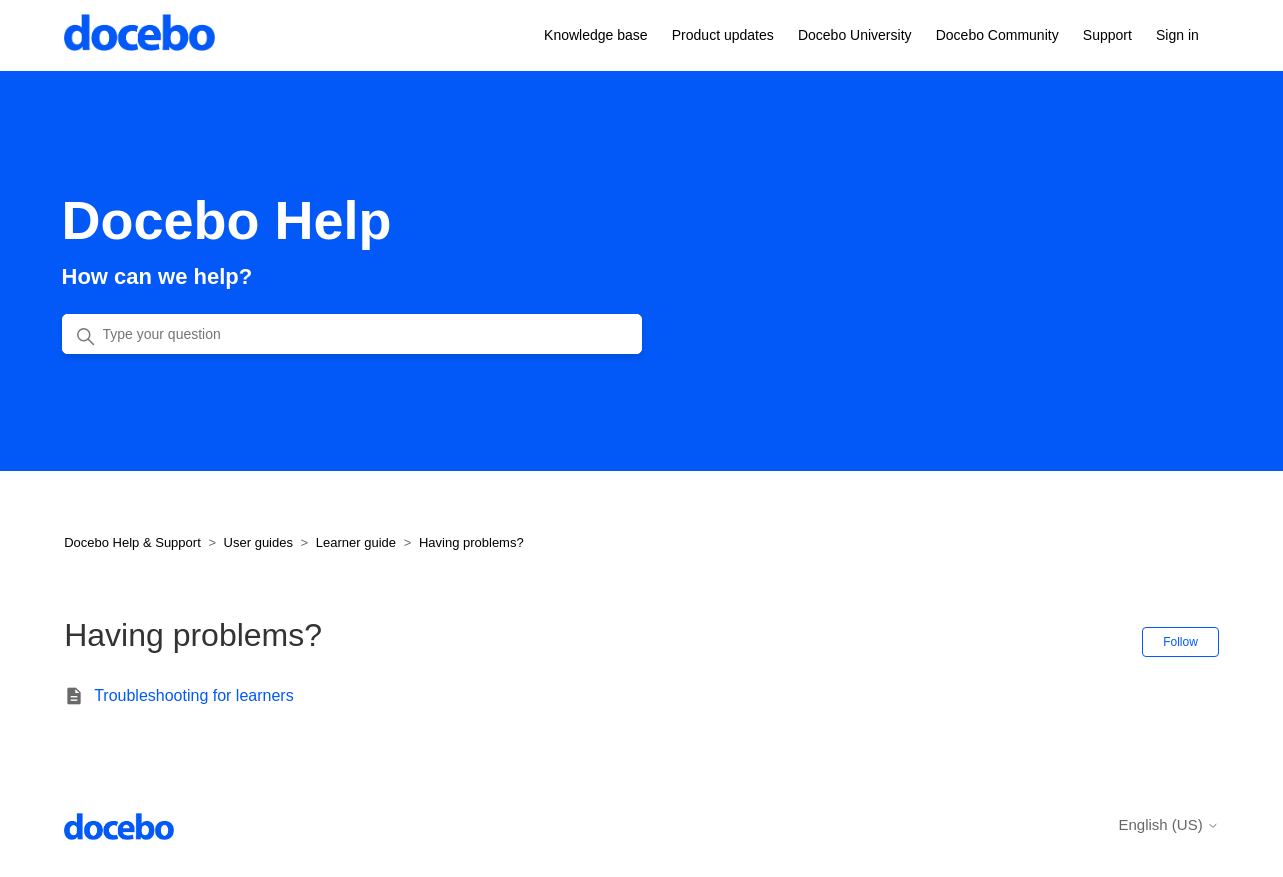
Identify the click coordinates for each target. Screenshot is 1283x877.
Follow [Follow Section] (1180, 642)
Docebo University (855, 35)
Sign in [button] (1177, 35)
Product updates (723, 35)
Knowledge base (596, 35)
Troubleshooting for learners (194, 695)
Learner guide (356, 542)
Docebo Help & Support (132, 542)
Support (1107, 35)
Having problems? (471, 542)
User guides (258, 542)
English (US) (1168, 824)
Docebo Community (997, 35)
